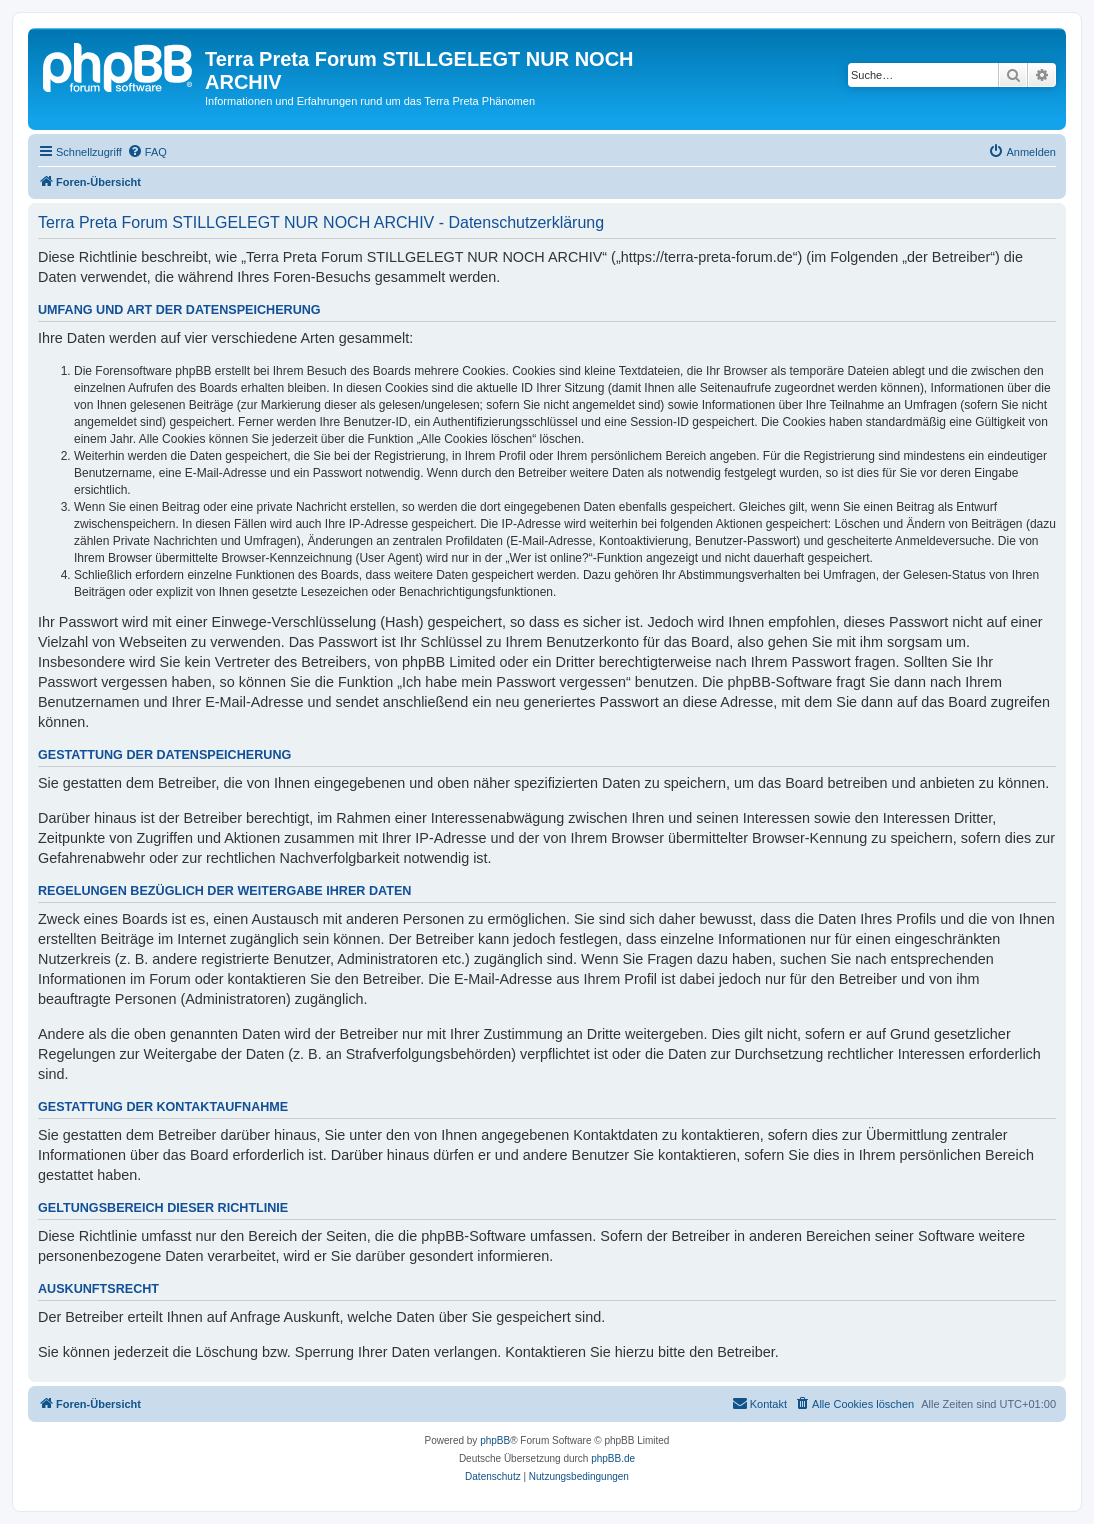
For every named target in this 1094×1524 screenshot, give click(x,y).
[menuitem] (147, 152)
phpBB (495, 1440)
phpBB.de (613, 1458)
